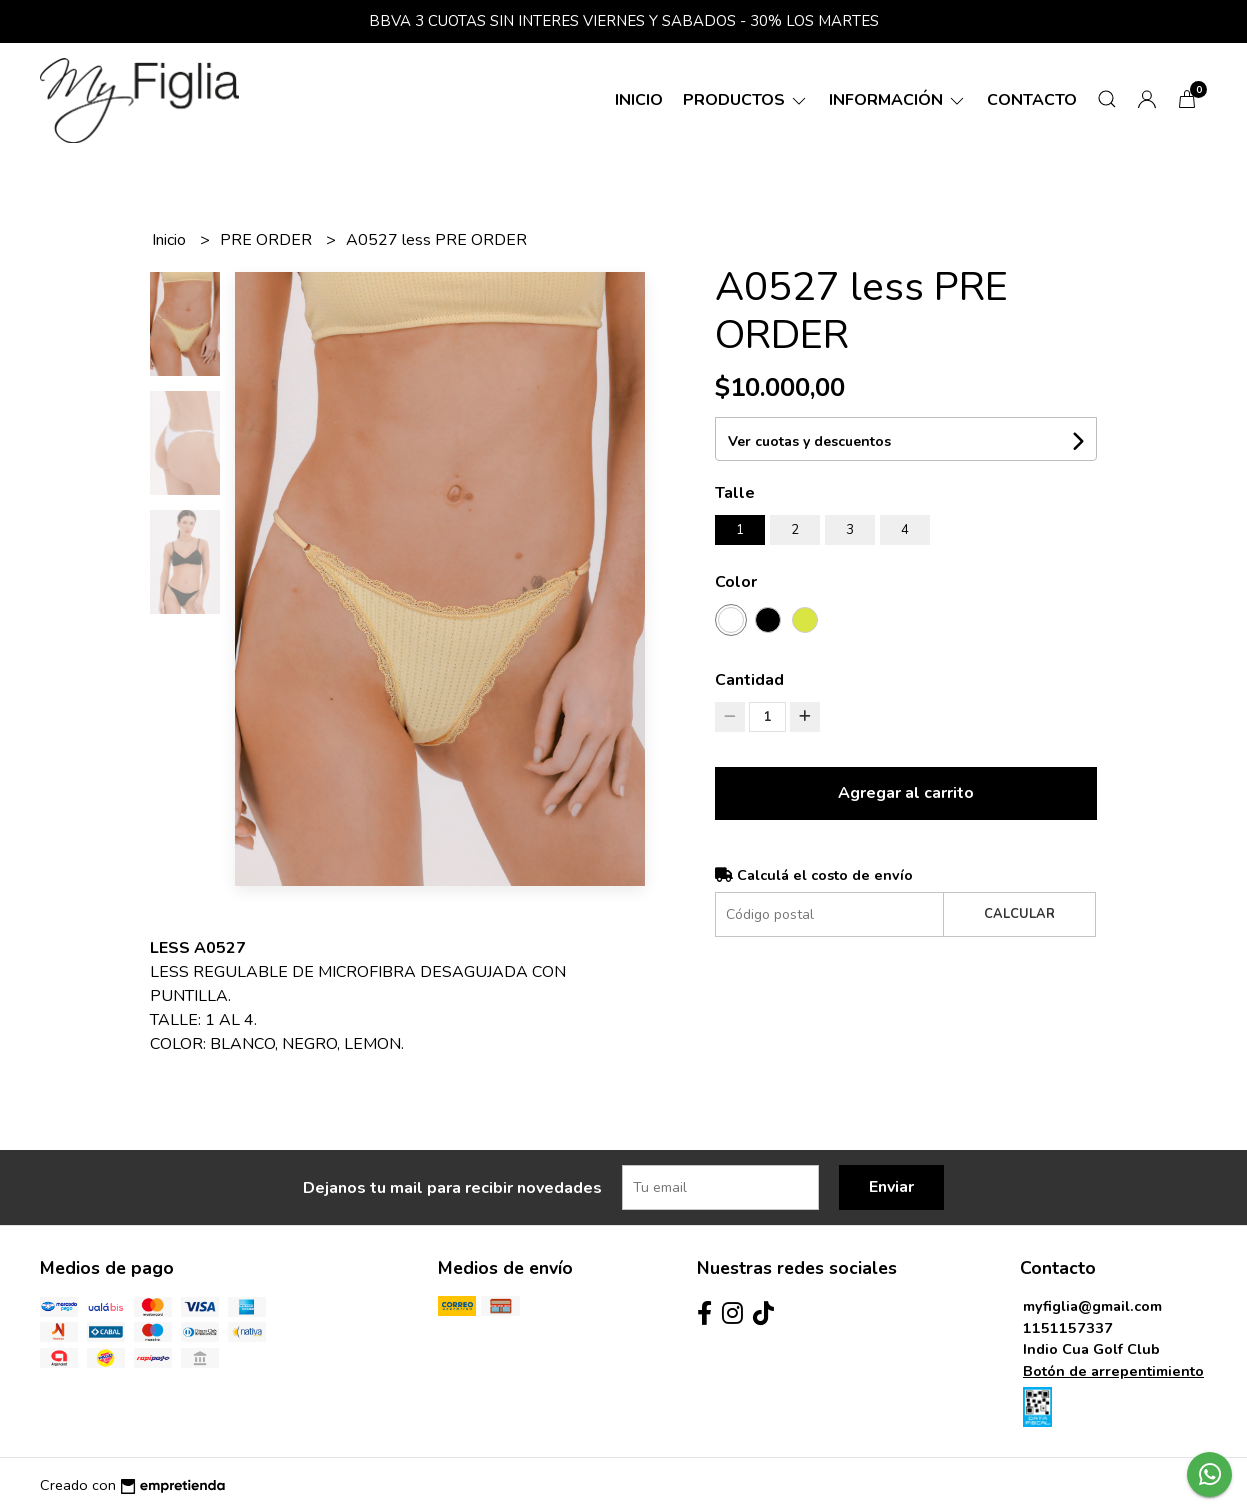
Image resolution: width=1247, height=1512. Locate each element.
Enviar (891, 1187)
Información (898, 100)
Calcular (1019, 914)
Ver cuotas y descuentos (809, 441)
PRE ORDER (268, 240)
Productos (746, 100)
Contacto (1032, 100)
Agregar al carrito (906, 793)
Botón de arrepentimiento (1113, 1371)
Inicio (639, 100)
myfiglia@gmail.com (1092, 1306)
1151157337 (1068, 1328)
